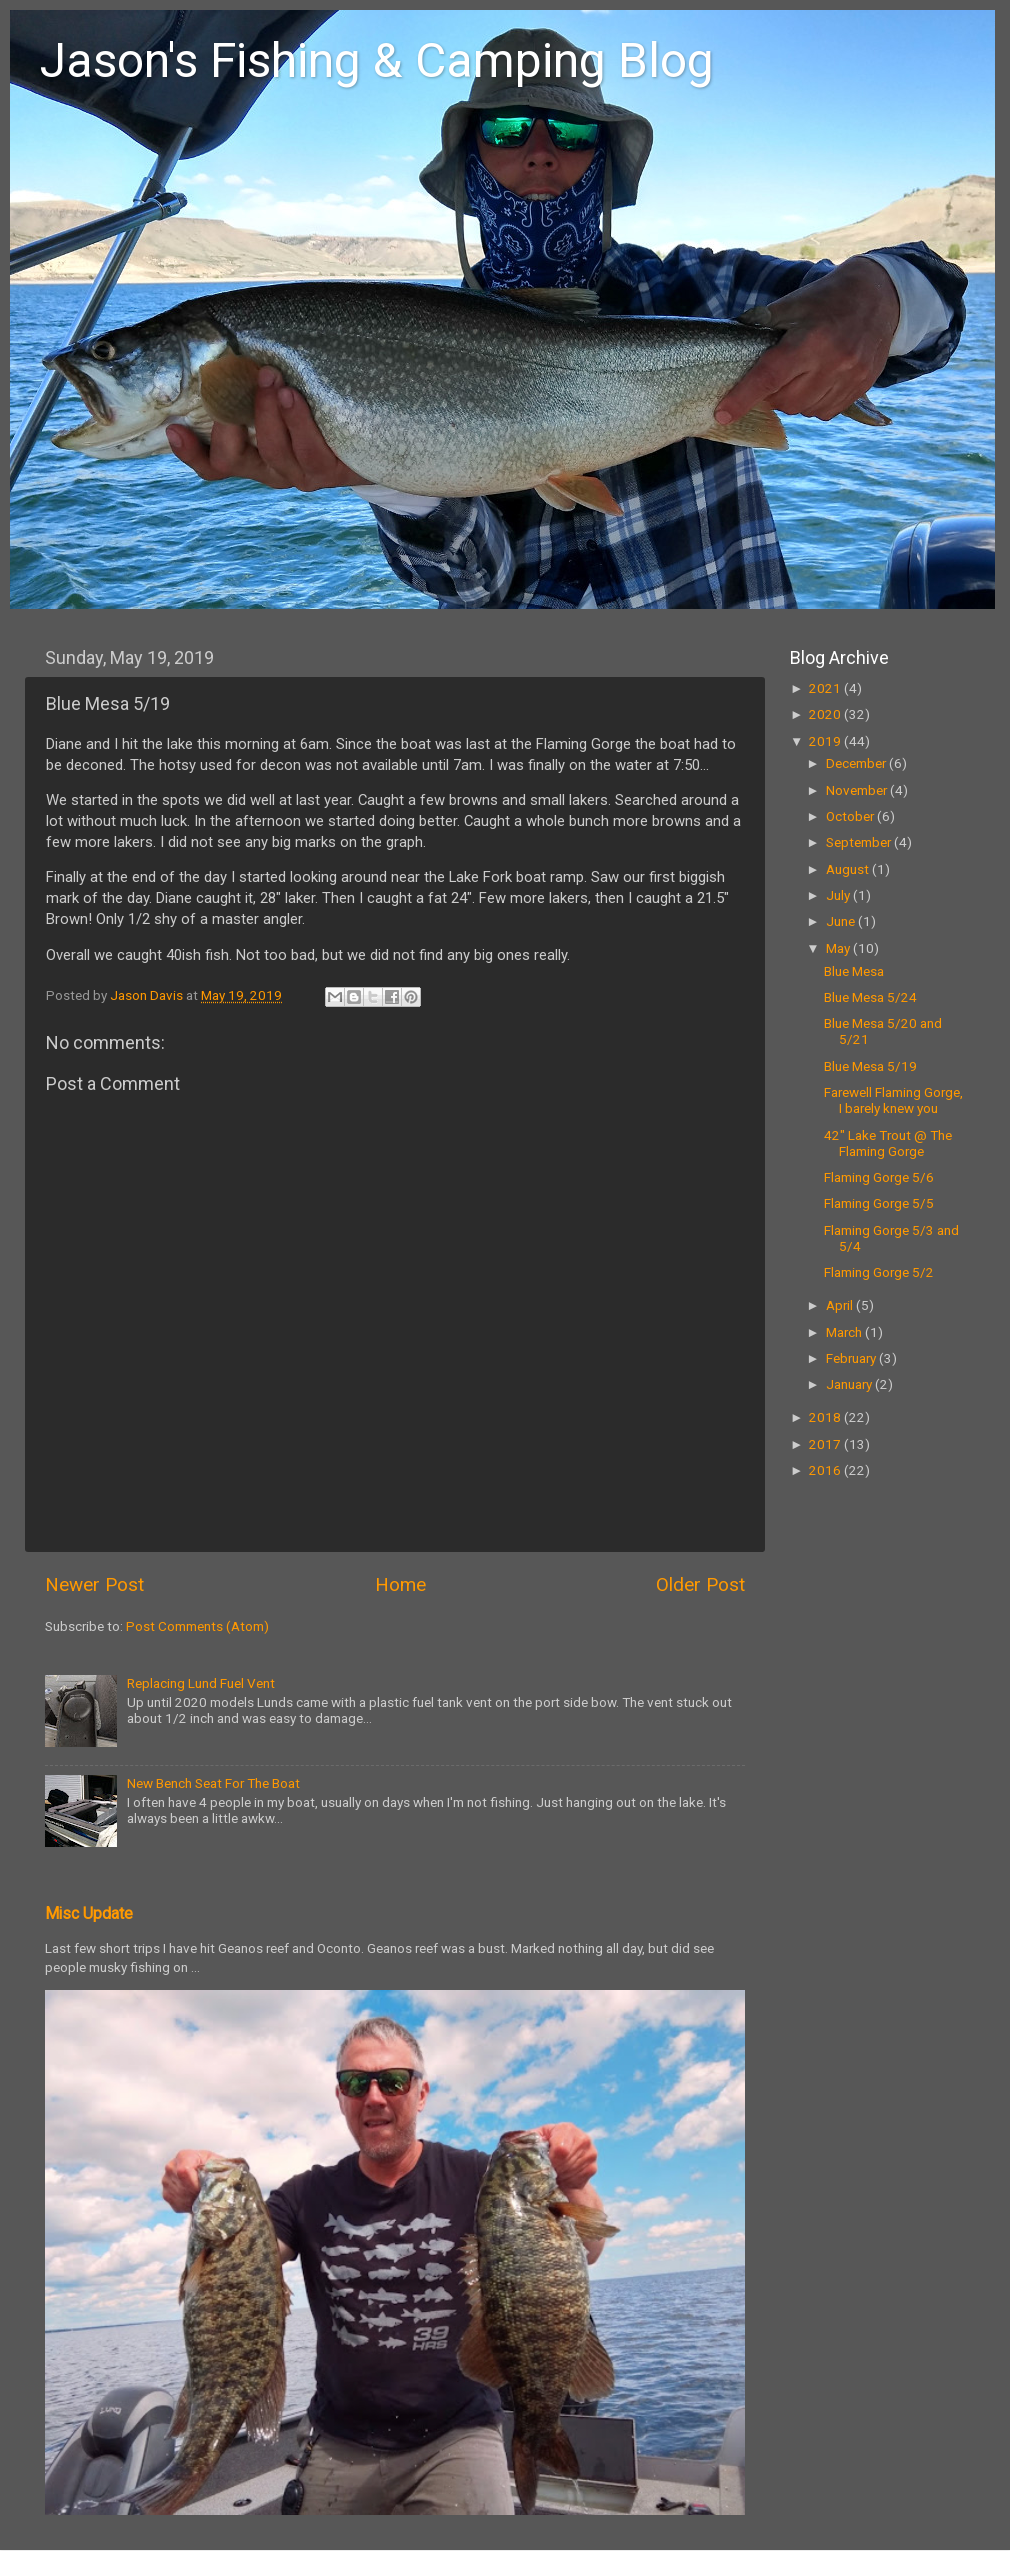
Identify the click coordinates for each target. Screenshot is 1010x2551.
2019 (826, 741)
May (839, 948)
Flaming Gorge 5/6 (879, 1177)
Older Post (700, 1584)
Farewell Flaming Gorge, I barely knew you (893, 1100)
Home (400, 1584)
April (841, 1305)
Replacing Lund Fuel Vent (201, 1683)
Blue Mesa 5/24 (870, 997)
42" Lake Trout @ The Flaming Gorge (888, 1143)
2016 (826, 1470)
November (858, 790)
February (852, 1358)
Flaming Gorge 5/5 (879, 1203)
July (839, 895)
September (860, 842)
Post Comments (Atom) (197, 1626)
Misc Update (89, 1913)
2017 (826, 1444)
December (857, 763)
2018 (826, 1417)
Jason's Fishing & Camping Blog (377, 60)
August (849, 869)
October (851, 816)
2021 (826, 688)
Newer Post (94, 1584)
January (850, 1384)
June (842, 921)
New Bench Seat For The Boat (213, 1783)
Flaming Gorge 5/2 (879, 1272)
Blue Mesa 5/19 (870, 1066)
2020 (826, 714)
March (845, 1332)
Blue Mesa (854, 971)
